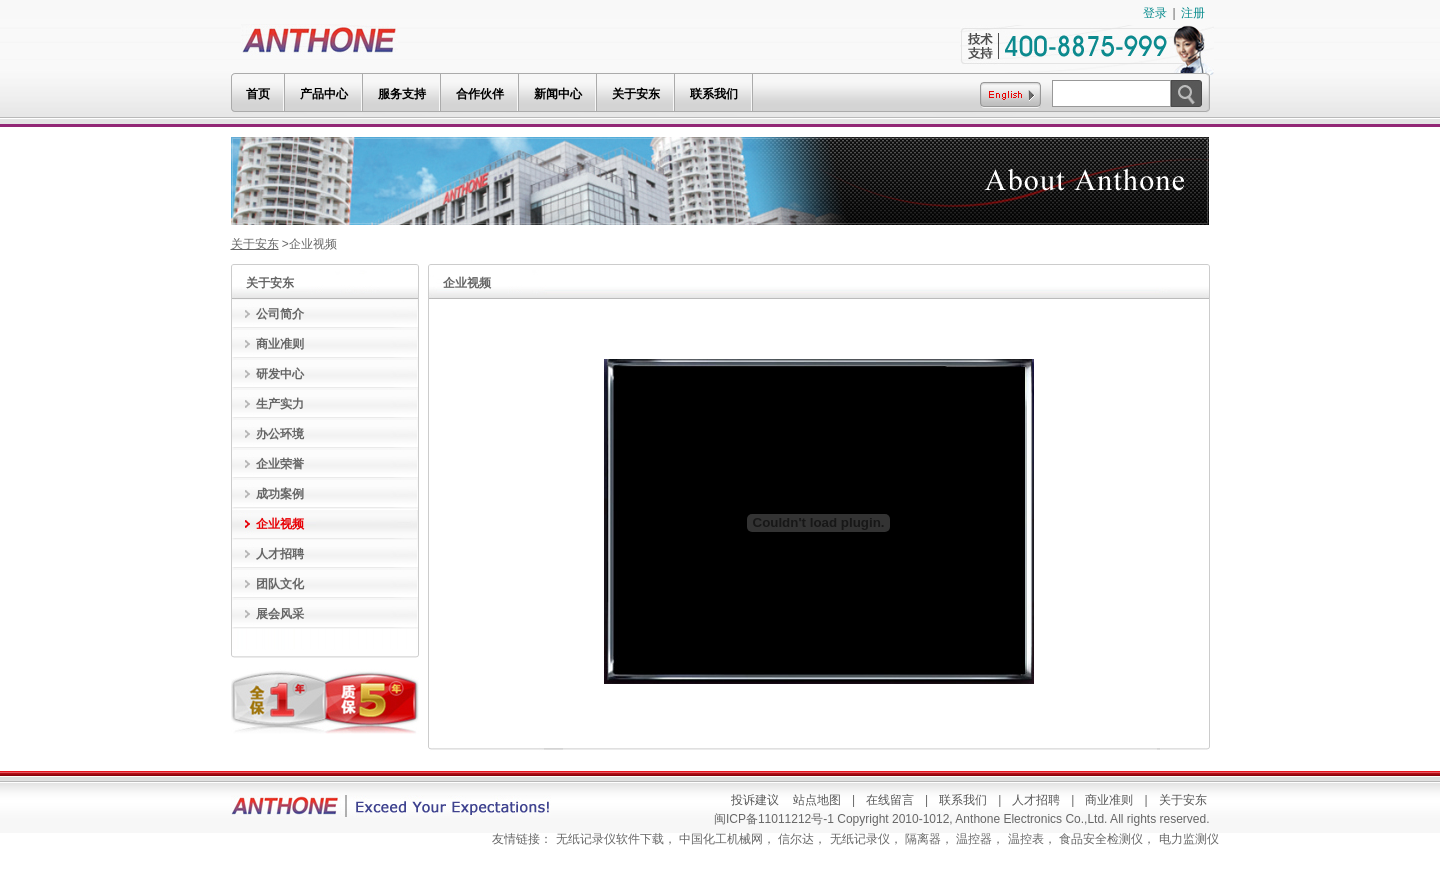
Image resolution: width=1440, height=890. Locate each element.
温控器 (974, 839)
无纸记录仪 (860, 839)
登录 (1155, 13)
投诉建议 (755, 800)
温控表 (1026, 839)
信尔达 (796, 839)
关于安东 (255, 244)
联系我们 (963, 800)
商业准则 (1109, 800)
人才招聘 (1036, 800)
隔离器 (923, 839)
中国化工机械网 (721, 839)
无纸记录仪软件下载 (610, 839)
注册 (1193, 13)
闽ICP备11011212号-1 (775, 819)
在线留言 (890, 800)
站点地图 (817, 800)
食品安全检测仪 (1101, 839)
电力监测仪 (1189, 839)
